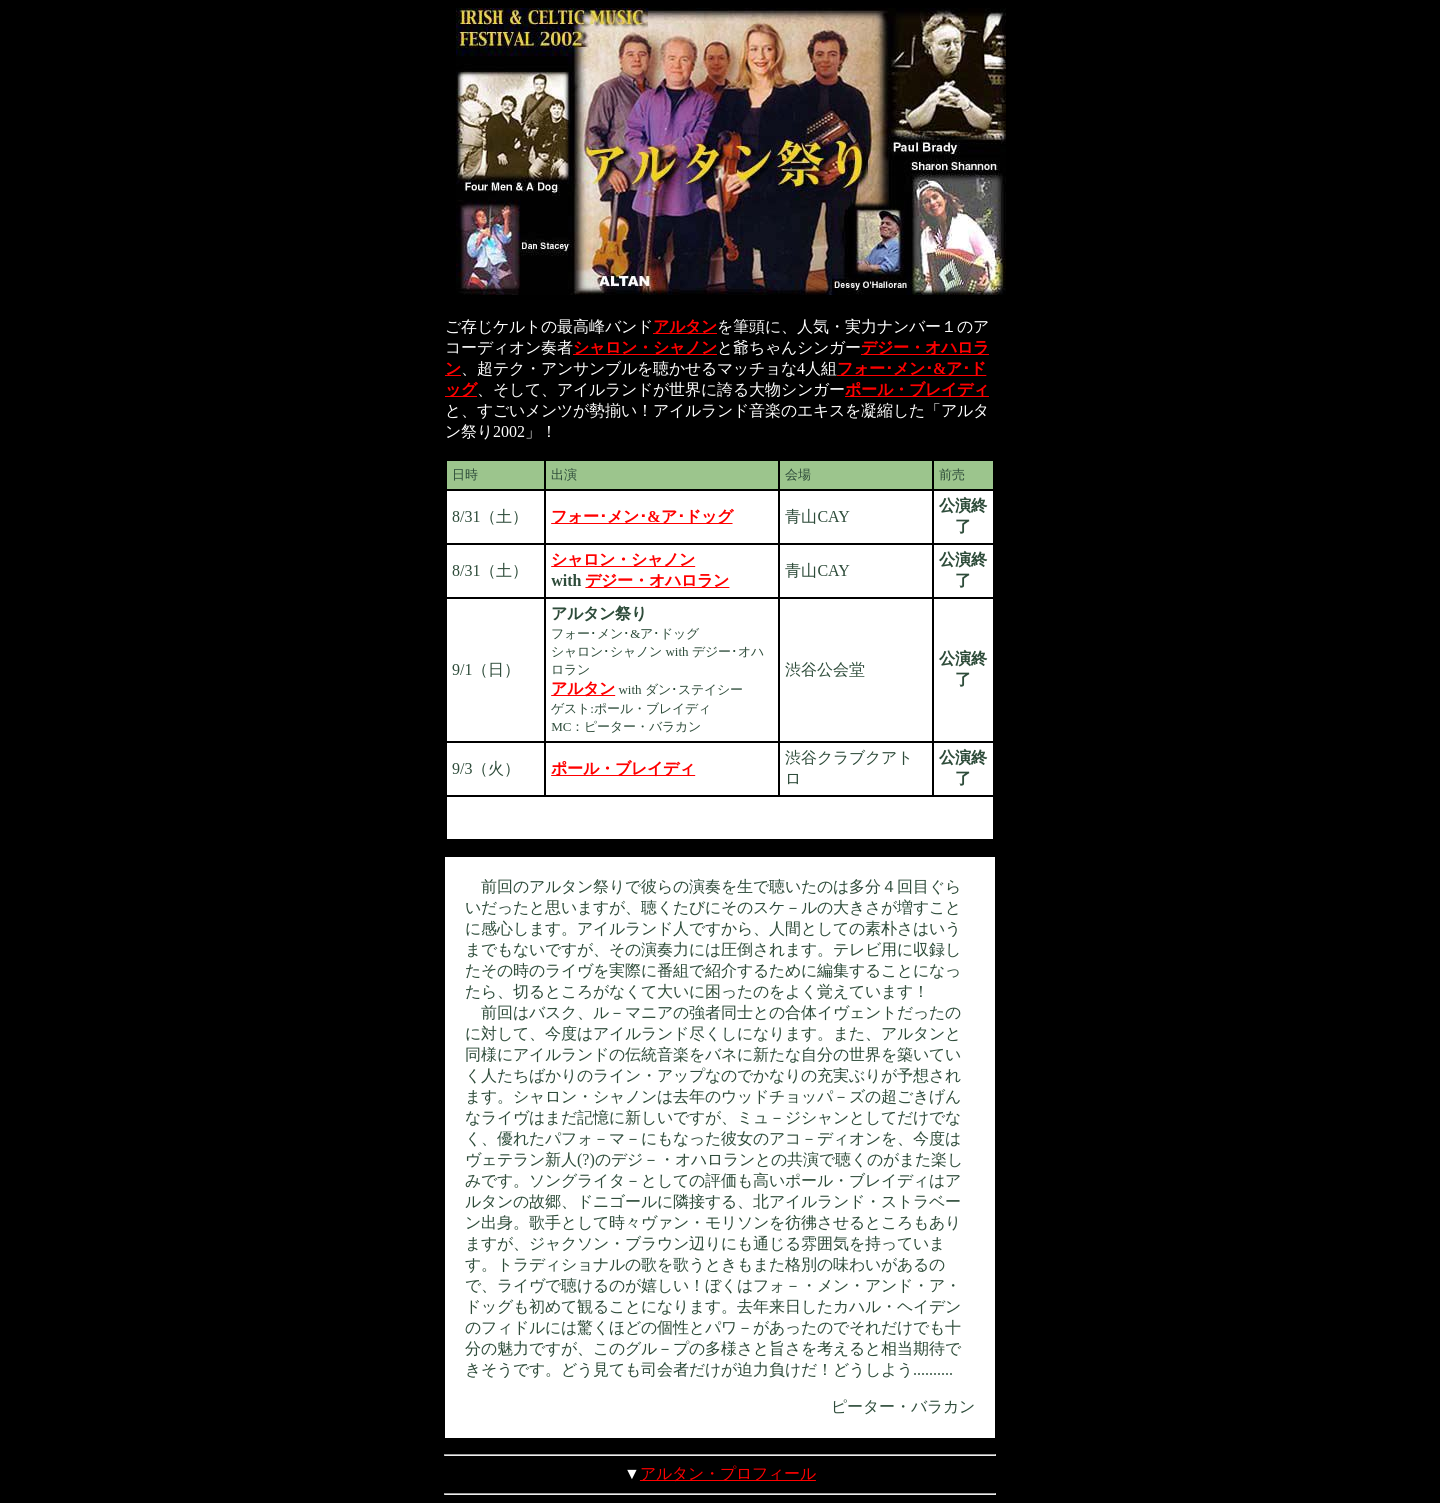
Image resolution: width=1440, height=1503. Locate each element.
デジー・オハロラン (657, 580)
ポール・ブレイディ (917, 389)
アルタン (685, 326)
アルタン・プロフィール (728, 1473)
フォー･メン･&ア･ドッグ (641, 516)
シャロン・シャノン (645, 347)
